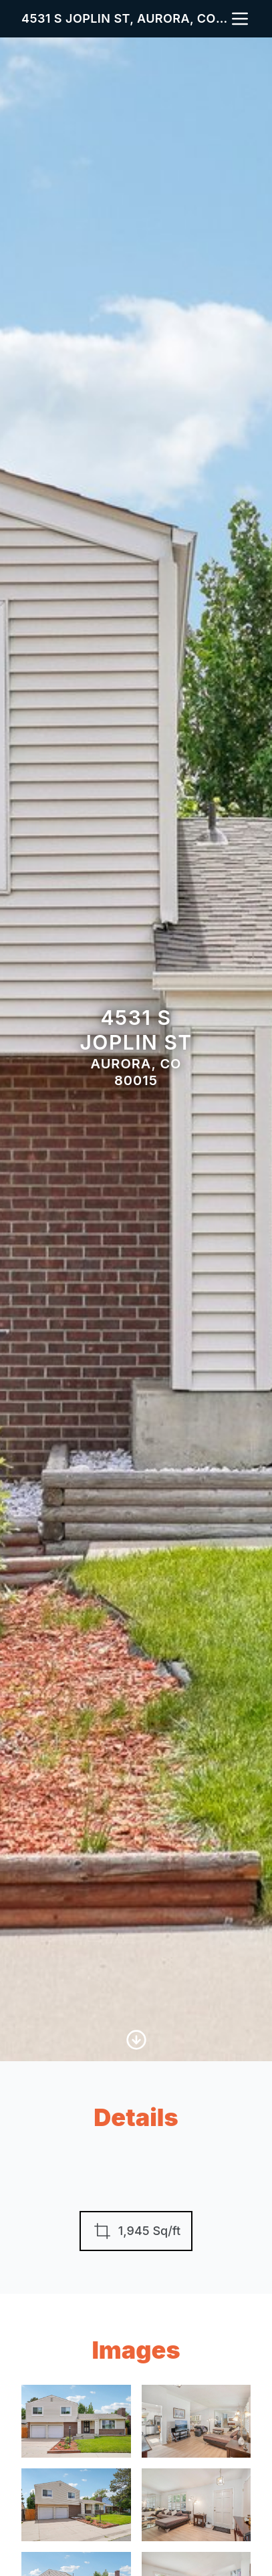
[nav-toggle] (240, 18)
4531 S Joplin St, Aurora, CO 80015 (125, 18)
